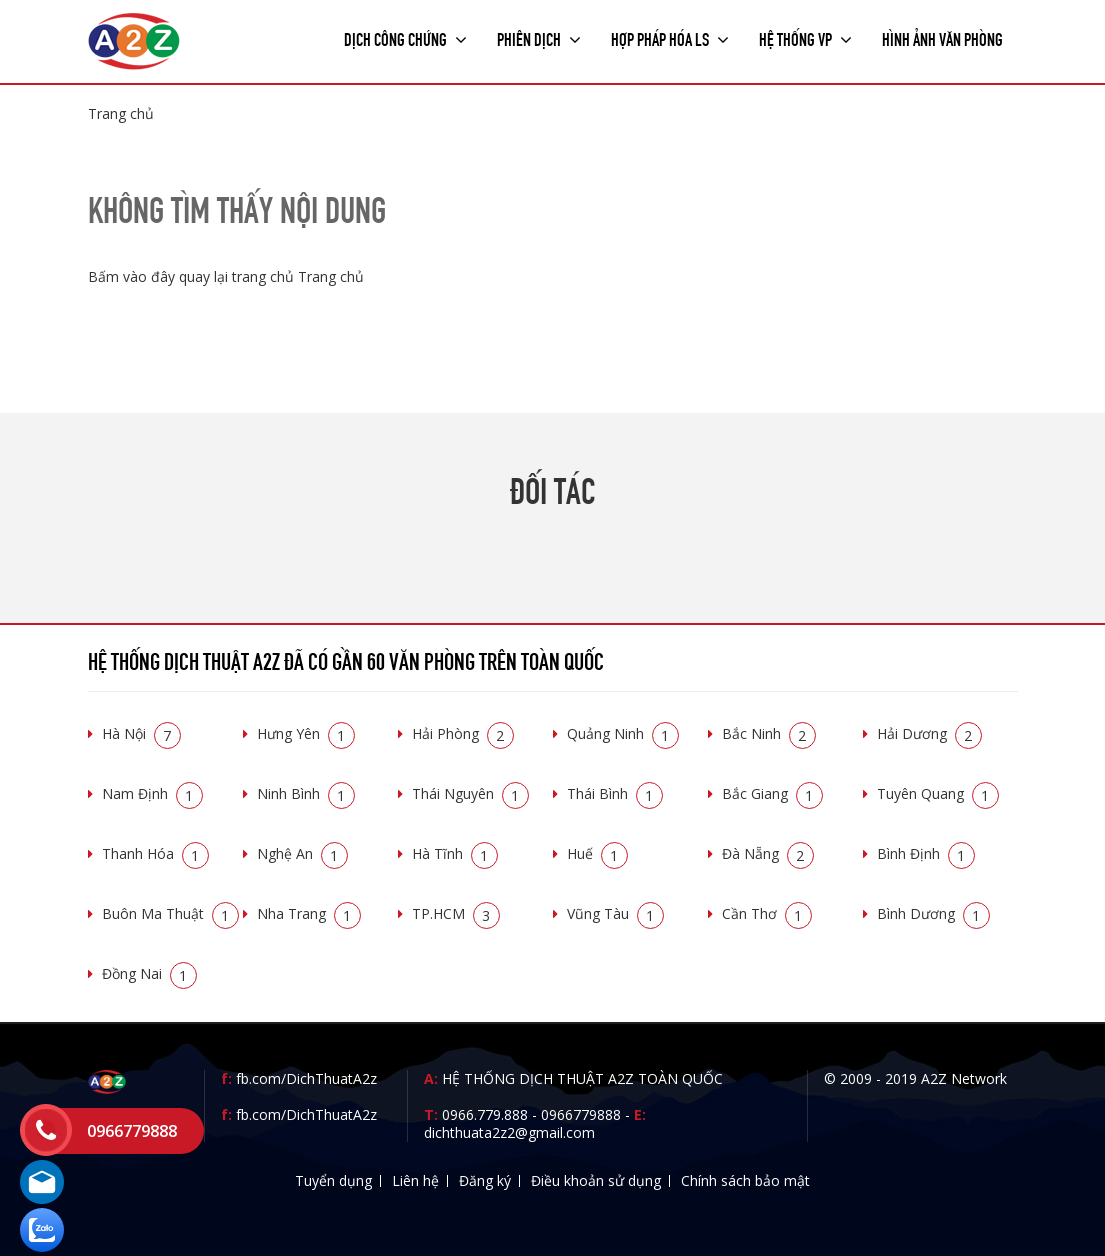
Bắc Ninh (769, 733)
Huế (597, 853)
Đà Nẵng (768, 853)
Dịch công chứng (405, 38)
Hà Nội (141, 733)
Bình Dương (933, 913)
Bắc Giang (772, 793)
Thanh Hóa (155, 853)
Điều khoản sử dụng (596, 1180)
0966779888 (581, 1114)
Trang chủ (121, 113)
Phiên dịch (539, 38)
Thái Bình (615, 793)
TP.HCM (456, 913)
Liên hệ (415, 1180)
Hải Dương (929, 733)
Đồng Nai (149, 973)
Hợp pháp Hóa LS (670, 38)
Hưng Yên (306, 733)
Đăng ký (485, 1180)
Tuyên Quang (938, 793)
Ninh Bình (306, 793)
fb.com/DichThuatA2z (306, 1078)
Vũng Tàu (615, 913)
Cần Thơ (767, 913)
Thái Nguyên (470, 793)
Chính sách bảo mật (745, 1180)
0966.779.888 (485, 1114)
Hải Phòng (463, 733)
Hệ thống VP (805, 38)
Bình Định (926, 853)
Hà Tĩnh (455, 853)
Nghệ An (302, 853)
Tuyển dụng (333, 1180)
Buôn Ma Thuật (170, 913)
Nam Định (152, 793)
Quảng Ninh (623, 733)
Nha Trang (309, 913)
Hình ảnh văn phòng (942, 38)
